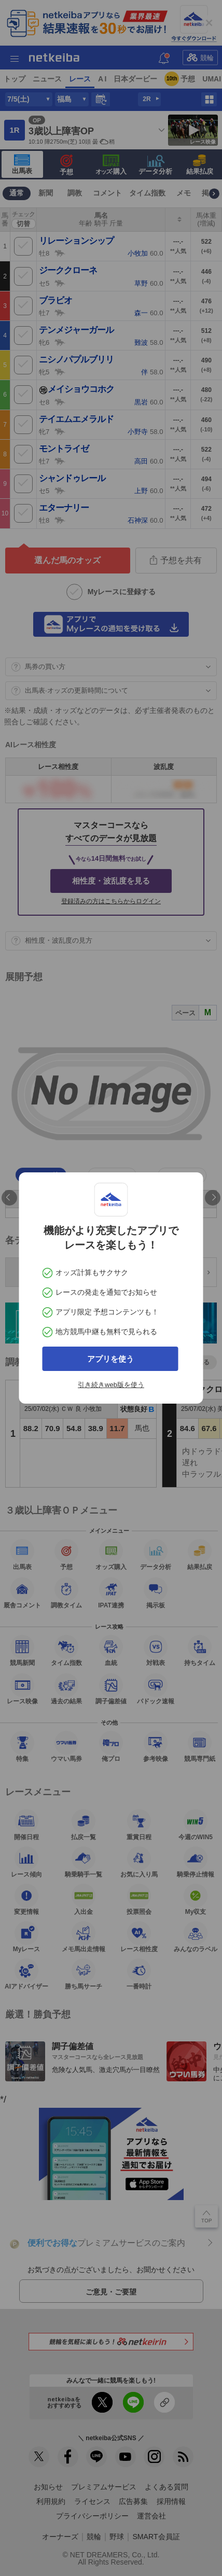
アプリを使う (110, 1358)
